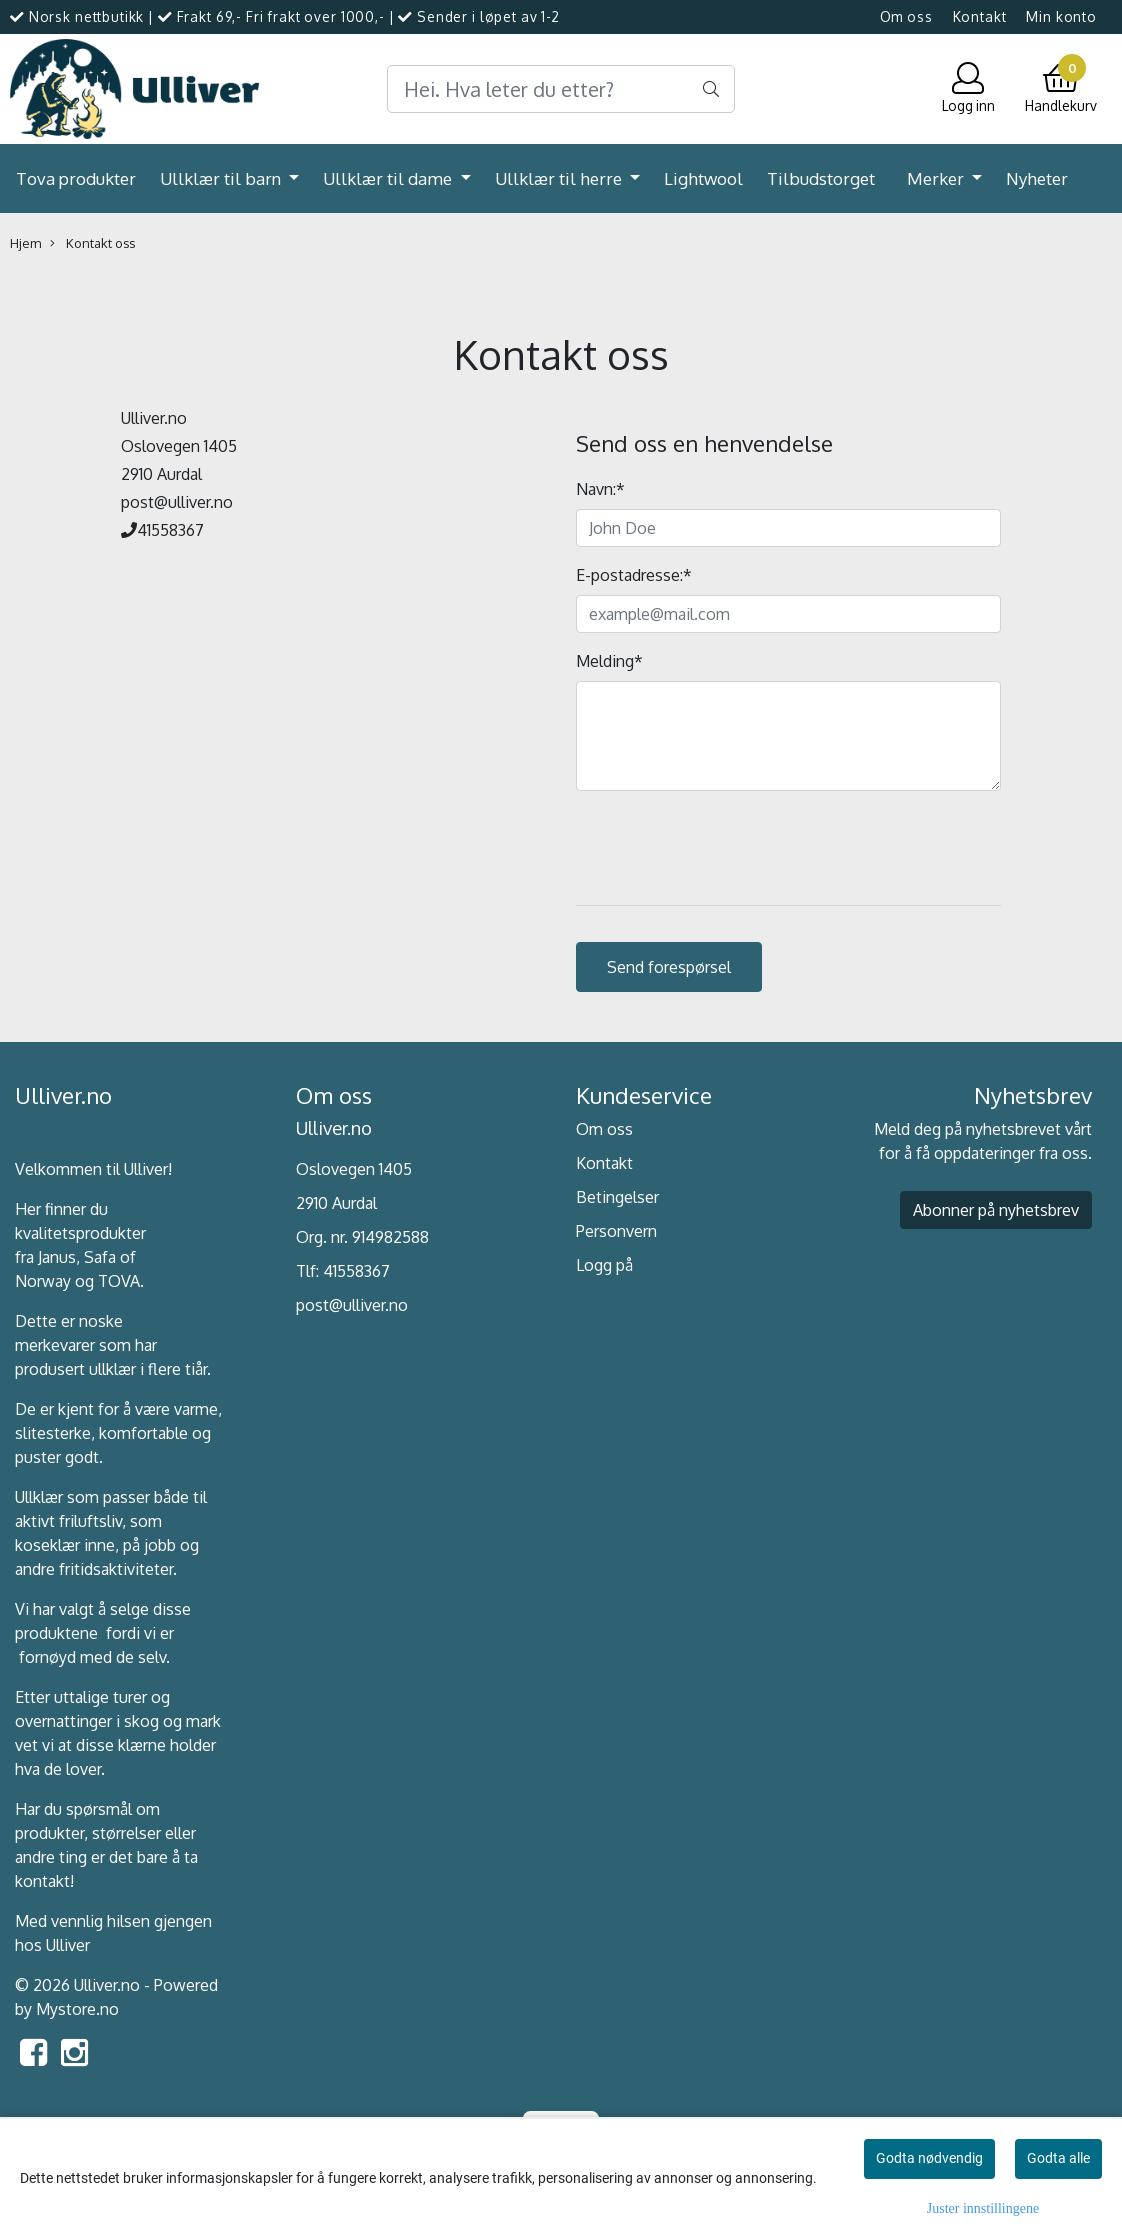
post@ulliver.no (352, 1305)
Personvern (616, 1231)
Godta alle (1058, 2158)
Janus (57, 1257)
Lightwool (703, 178)
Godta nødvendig (929, 2158)
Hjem (25, 243)
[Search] (560, 89)
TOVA (119, 1281)
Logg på (604, 1265)
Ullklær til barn (222, 178)
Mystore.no (77, 2009)
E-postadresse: (634, 575)
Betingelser (617, 1197)
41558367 (356, 1271)
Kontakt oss (92, 243)
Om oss (906, 16)
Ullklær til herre (560, 178)
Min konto (1061, 16)
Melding (609, 661)
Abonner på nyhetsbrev (996, 1210)
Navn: (600, 489)
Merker (937, 178)
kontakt (42, 1881)
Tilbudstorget (821, 178)
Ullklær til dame (389, 178)
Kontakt (980, 16)
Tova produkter (76, 178)
